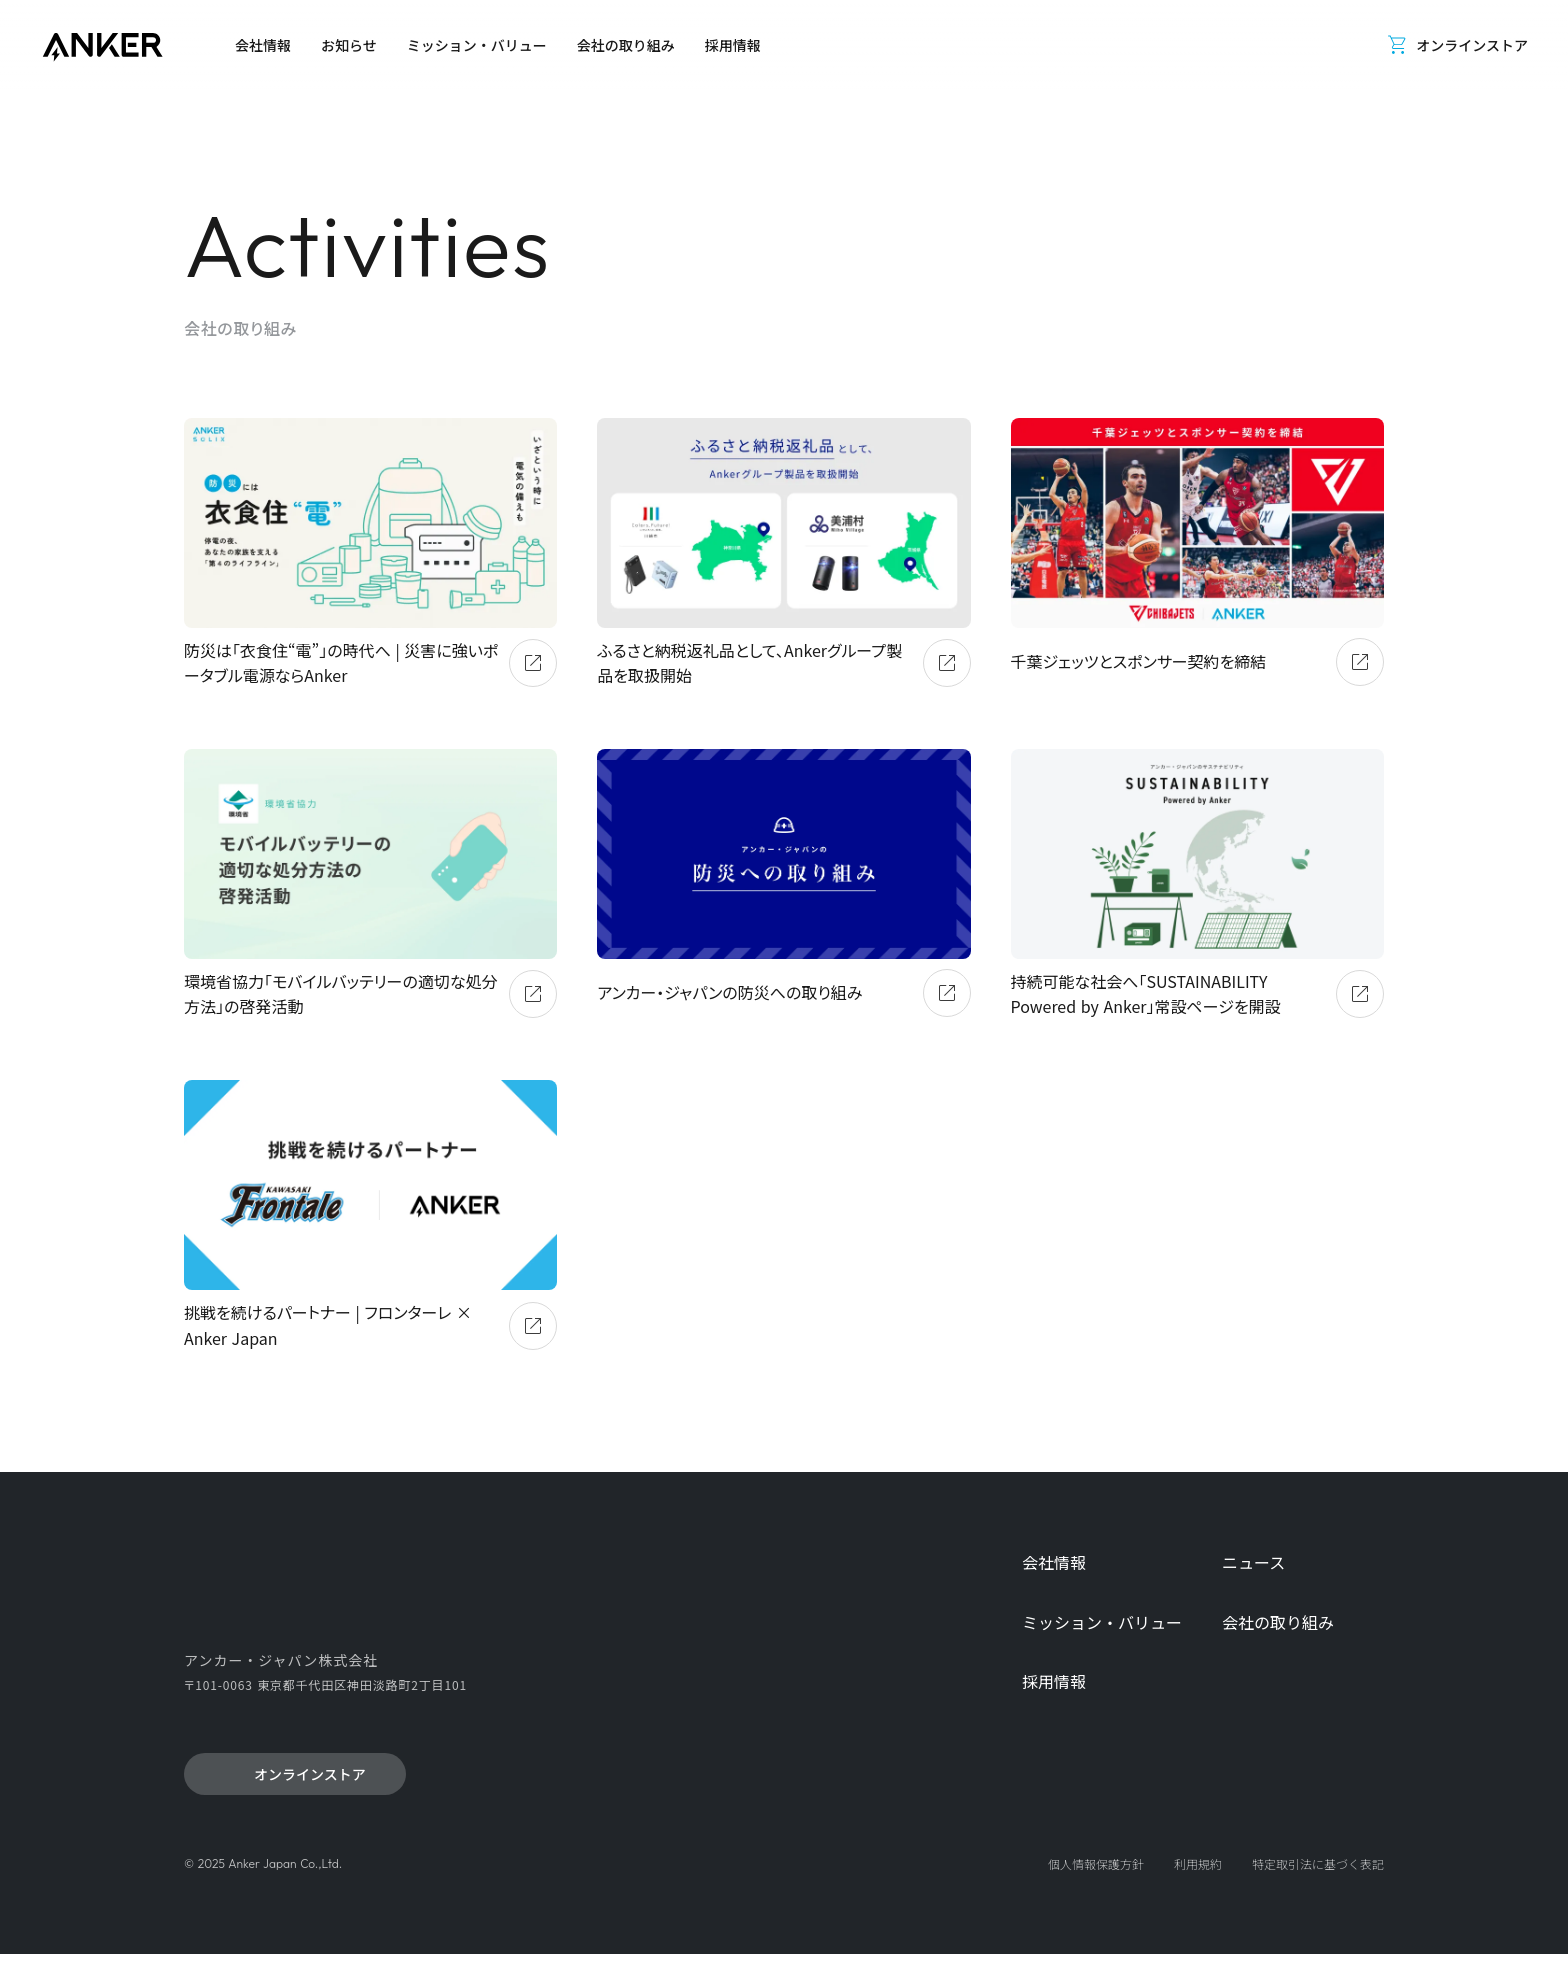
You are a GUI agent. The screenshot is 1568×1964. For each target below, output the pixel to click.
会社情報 (1054, 1562)
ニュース (1253, 1562)
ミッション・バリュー (1102, 1622)
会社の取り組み (1278, 1622)
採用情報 (1054, 1681)
